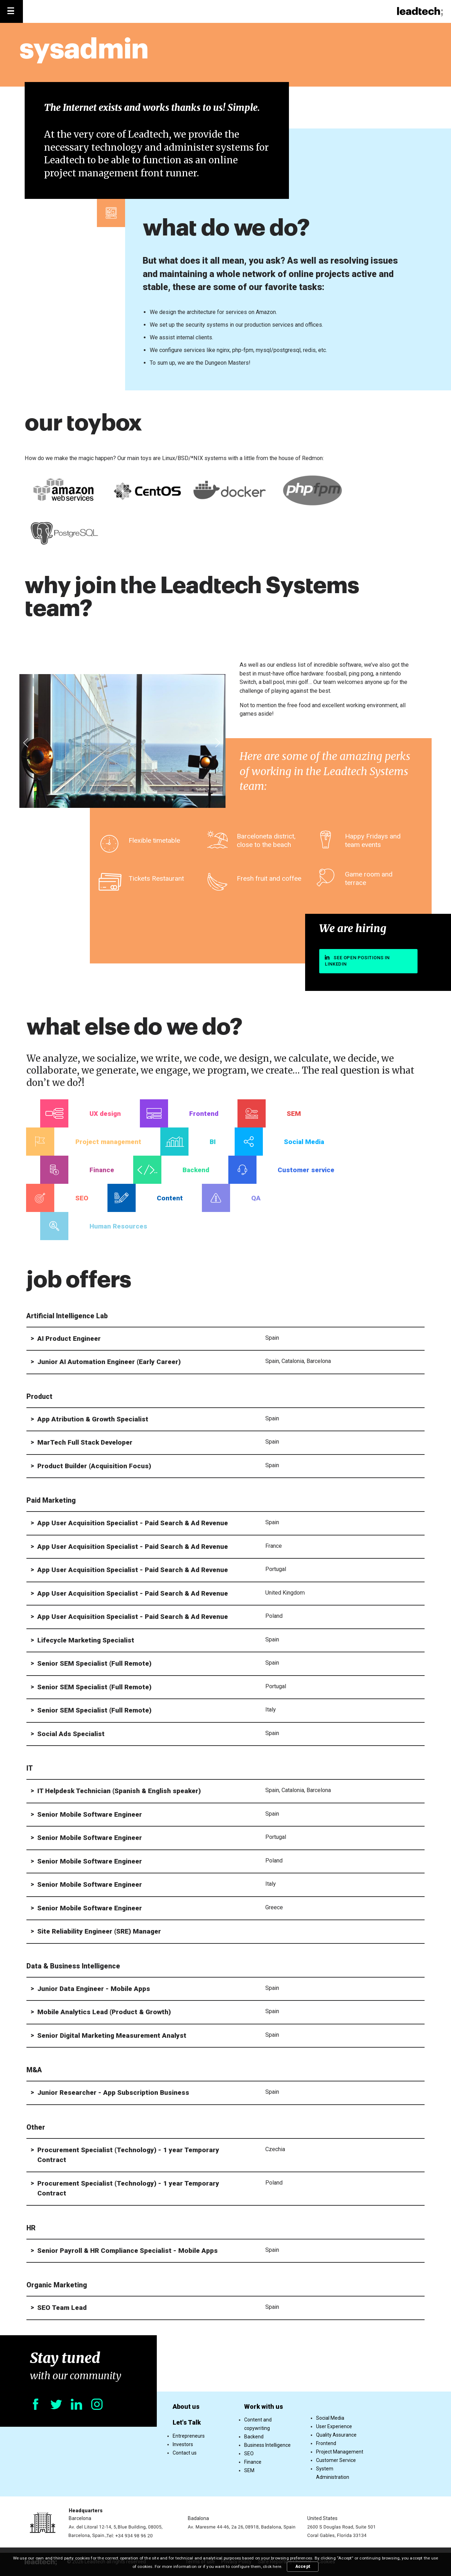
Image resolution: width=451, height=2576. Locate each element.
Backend (254, 2436)
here (277, 2566)
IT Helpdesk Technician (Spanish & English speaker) (119, 1791)
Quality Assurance (336, 2435)
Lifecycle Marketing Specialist (85, 1640)
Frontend (326, 2443)
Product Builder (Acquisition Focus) (94, 1466)
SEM (249, 2470)
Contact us (185, 2453)
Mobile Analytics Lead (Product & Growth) (104, 2012)
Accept (302, 2566)
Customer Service (336, 2460)
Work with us (263, 2406)
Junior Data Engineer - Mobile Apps (93, 1989)
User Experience (334, 2426)
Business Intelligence (267, 2445)
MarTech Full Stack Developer (84, 1442)
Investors (183, 2444)
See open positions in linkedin (357, 961)
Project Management (339, 2452)
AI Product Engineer (69, 1338)
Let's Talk (187, 2422)
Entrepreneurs (189, 2436)
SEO (249, 2453)
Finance (252, 2462)
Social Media (330, 2418)
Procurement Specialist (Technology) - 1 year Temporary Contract (128, 2155)
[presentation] (26, 743)
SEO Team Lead (62, 2308)
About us (186, 2406)
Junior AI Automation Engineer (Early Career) (109, 1362)
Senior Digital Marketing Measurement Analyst (111, 2035)
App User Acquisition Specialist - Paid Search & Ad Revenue (132, 1523)
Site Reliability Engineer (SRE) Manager (99, 1931)
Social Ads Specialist (71, 1734)
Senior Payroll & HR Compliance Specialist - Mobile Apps (127, 2251)
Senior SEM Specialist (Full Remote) (94, 1663)
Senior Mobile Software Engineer (89, 1814)
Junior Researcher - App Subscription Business (113, 2092)
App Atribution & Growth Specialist (92, 1419)
